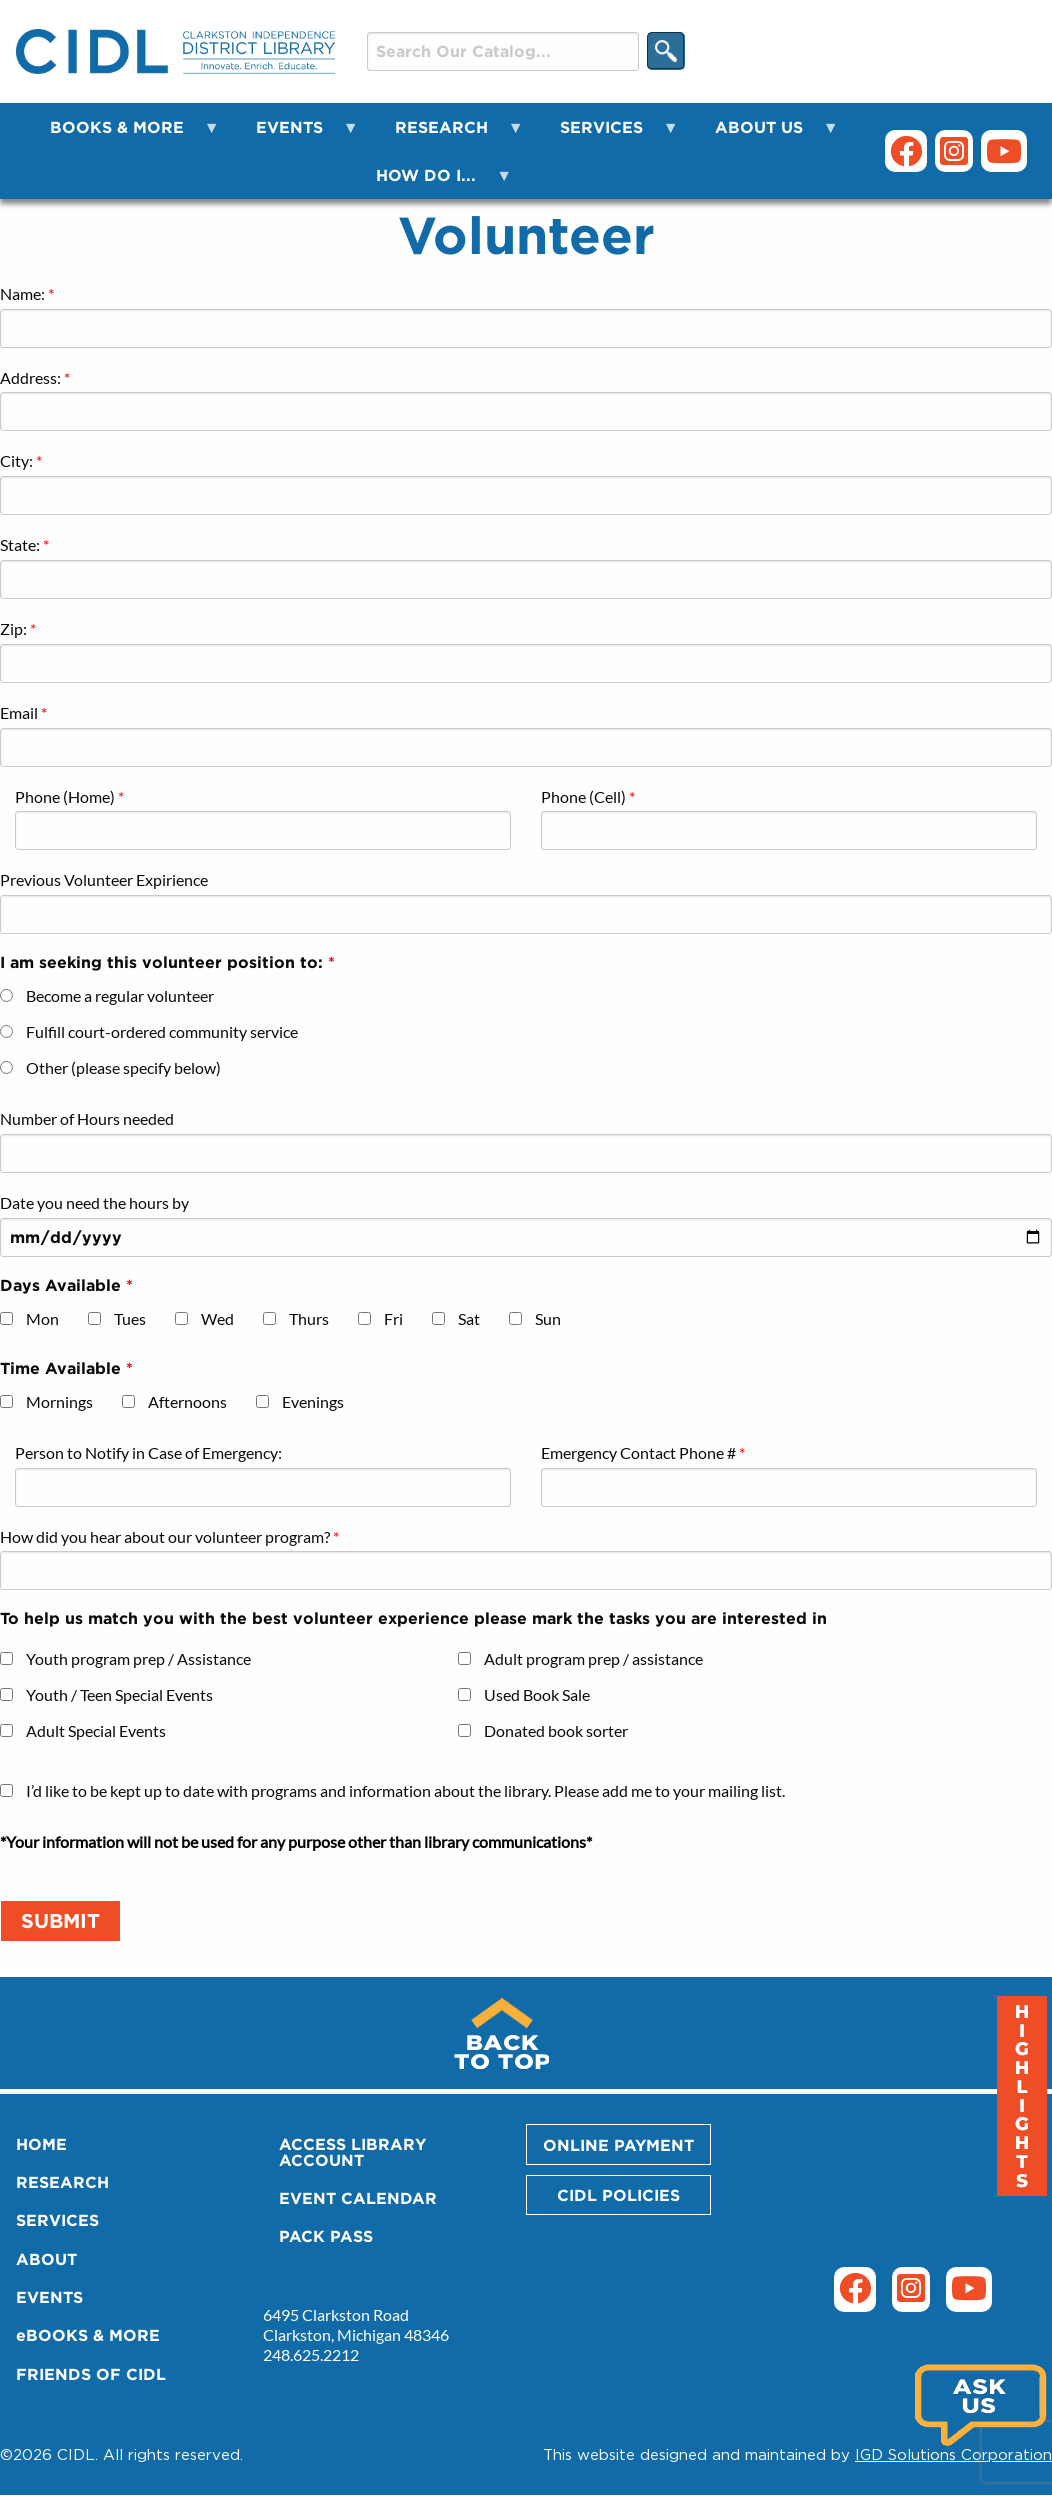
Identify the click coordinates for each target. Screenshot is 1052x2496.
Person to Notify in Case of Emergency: (148, 1452)
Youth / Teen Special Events (119, 1694)
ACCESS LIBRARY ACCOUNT (352, 2152)
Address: (30, 377)
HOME (41, 2144)
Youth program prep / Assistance (138, 1658)
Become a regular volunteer (120, 995)
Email (19, 712)
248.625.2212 (311, 2354)
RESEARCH (62, 2182)
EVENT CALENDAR (358, 2198)
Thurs (309, 1318)
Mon (42, 1318)
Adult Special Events (96, 1730)
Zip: (13, 628)
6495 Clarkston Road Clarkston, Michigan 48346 (356, 2324)
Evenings (313, 1401)
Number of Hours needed (87, 1118)
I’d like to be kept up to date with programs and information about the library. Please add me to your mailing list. (405, 1790)
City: (16, 460)
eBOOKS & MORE (88, 2335)
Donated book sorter (556, 1730)
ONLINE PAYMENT (618, 2145)
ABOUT (46, 2259)
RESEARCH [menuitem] (447, 134)
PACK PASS (326, 2236)
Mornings (59, 1401)
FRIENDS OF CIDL (91, 2374)
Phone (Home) (65, 796)
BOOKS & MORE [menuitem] (123, 134)
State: (20, 544)
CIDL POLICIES (618, 2195)
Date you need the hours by (94, 1202)
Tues (130, 1318)
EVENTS (49, 2297)
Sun (548, 1318)
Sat (469, 1318)
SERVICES (57, 2220)
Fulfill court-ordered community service (162, 1031)
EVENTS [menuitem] (295, 134)
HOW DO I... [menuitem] (432, 182)
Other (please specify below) (123, 1067)
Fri (393, 1318)
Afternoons (187, 1401)
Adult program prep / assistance (593, 1658)
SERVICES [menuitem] (607, 134)
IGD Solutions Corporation (953, 2454)
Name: (22, 293)
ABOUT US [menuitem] (765, 134)
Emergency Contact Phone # (638, 1452)
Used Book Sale (537, 1694)
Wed (217, 1318)
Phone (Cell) (583, 796)
